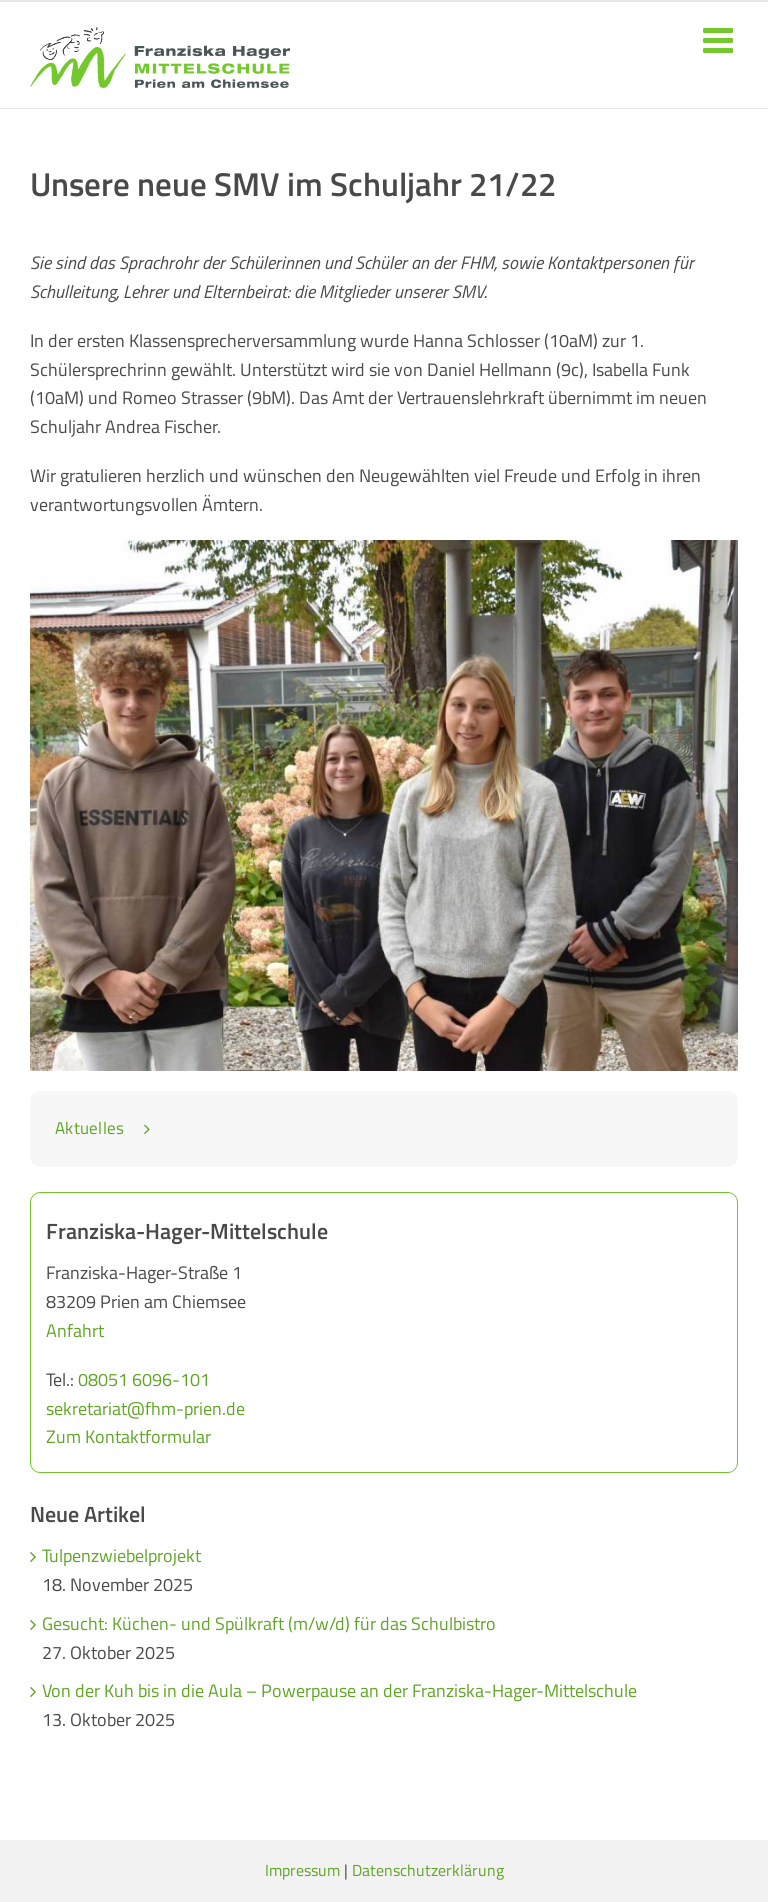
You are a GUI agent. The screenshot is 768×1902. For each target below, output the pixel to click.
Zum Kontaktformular (128, 1436)
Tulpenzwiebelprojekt (121, 1555)
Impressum (302, 1870)
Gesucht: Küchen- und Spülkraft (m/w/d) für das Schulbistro (269, 1623)
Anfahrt (75, 1330)
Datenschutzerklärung (428, 1870)
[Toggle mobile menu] (720, 39)
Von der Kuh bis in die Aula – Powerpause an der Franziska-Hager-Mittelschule (339, 1690)
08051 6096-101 (144, 1379)
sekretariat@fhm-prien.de (145, 1408)
